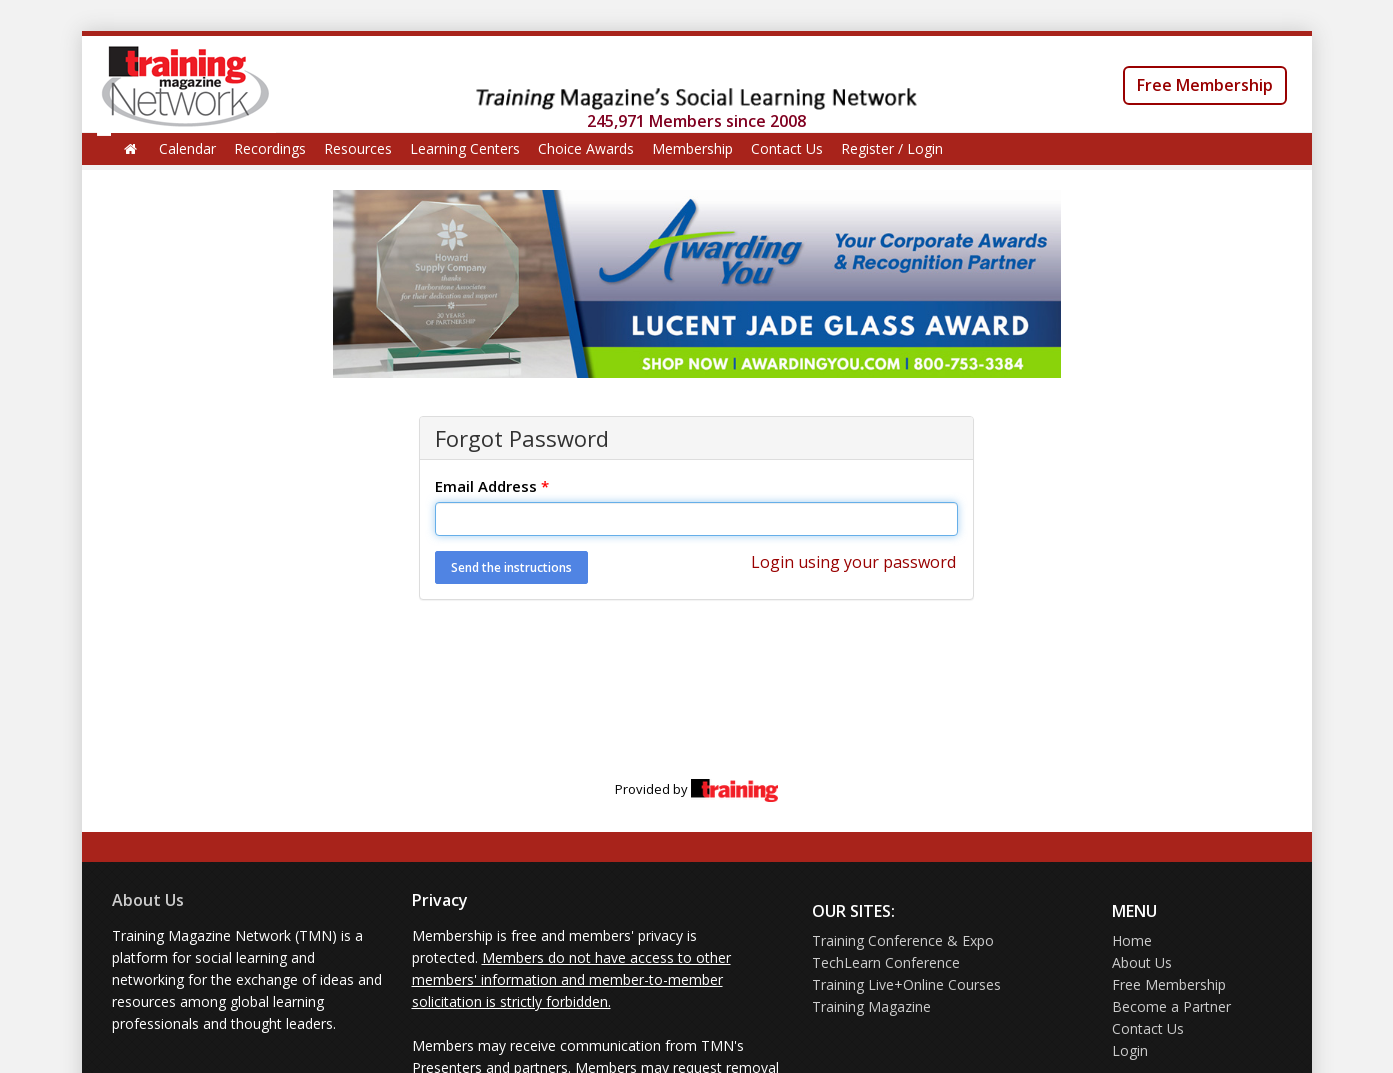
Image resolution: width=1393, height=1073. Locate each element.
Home (1132, 940)
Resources (358, 148)
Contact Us (787, 148)
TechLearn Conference (886, 962)
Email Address (492, 486)
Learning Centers (465, 148)
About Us (148, 900)
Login (1130, 1050)
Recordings (270, 148)
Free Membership (1205, 85)
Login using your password (853, 562)
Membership (692, 148)
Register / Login (892, 148)
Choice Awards (586, 148)
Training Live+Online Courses (906, 984)
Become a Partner (1171, 1006)
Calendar (187, 148)
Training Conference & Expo (903, 940)
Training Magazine (871, 1006)
